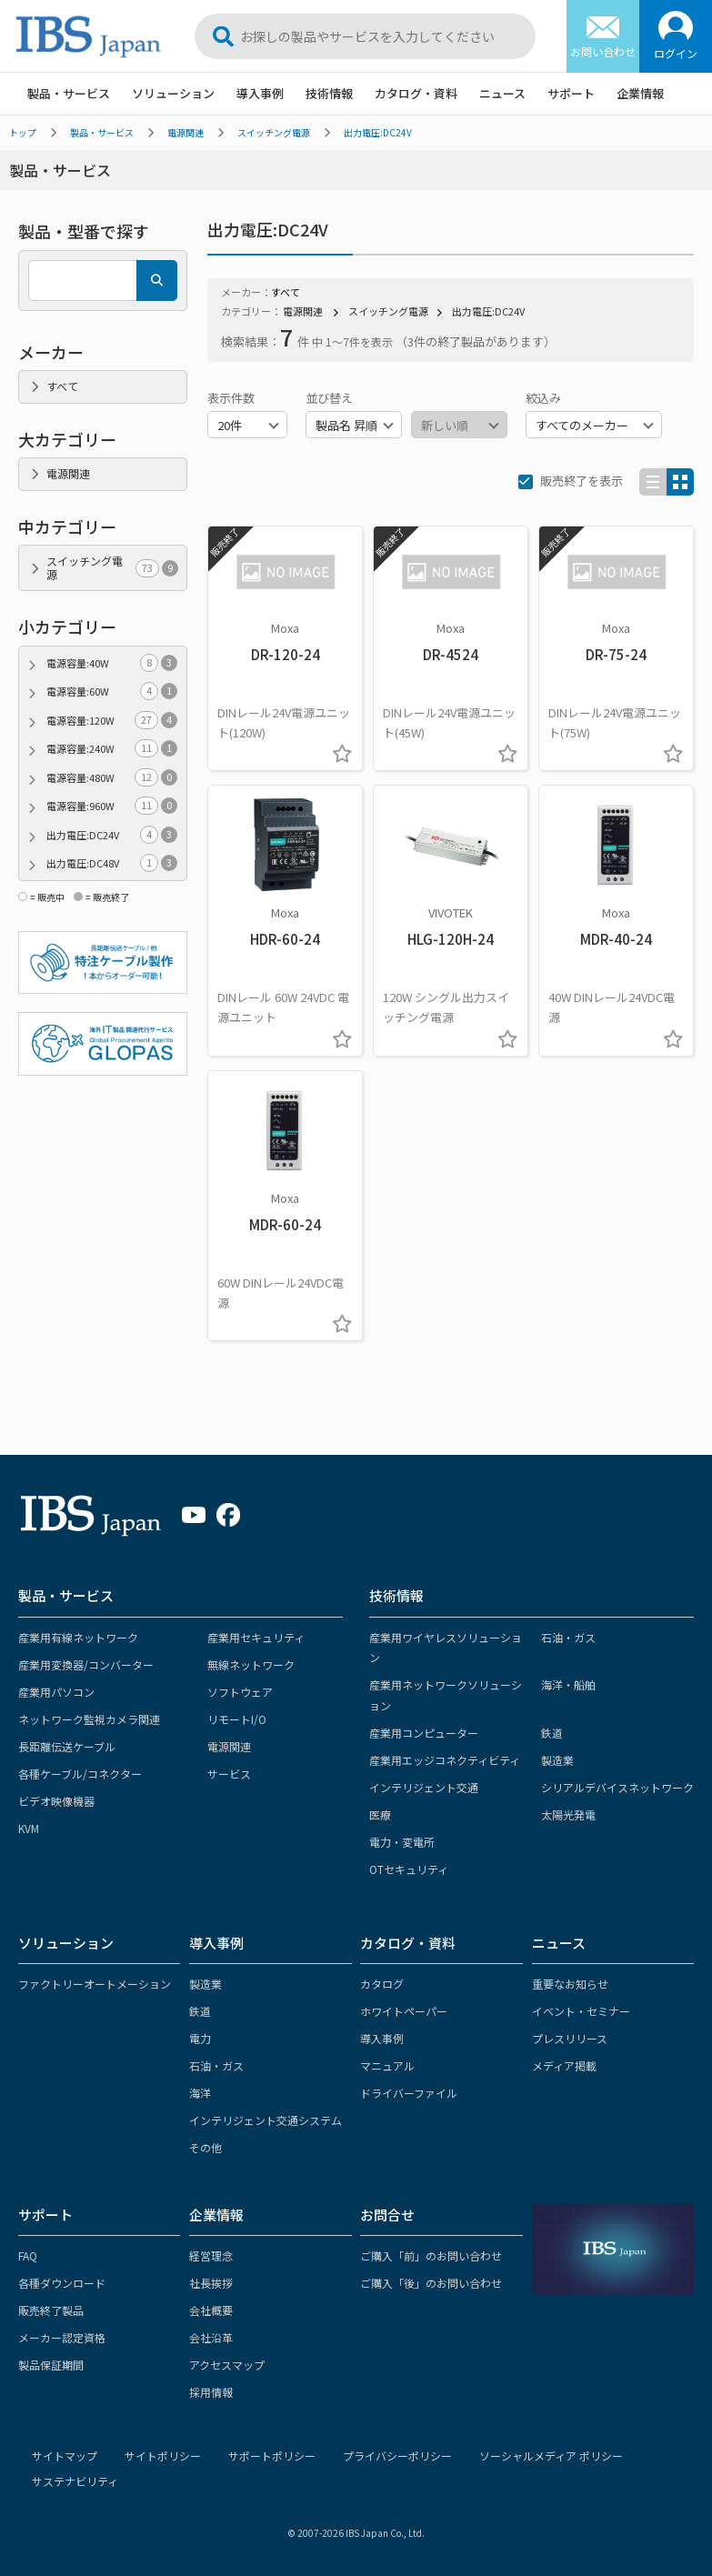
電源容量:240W (111, 749)
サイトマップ (64, 2455)
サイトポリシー (163, 2455)
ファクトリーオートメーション (94, 1983)
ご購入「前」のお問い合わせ (431, 2255)
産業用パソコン (56, 1691)
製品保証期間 (51, 2364)
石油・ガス (568, 1637)
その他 (205, 2147)
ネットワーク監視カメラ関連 (89, 1719)
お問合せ (387, 2214)
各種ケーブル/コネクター (80, 1773)
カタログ (382, 1983)
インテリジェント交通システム (265, 2120)
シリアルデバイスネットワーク (617, 1787)
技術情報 (329, 93)
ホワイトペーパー (403, 2011)
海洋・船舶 (568, 1684)
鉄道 (552, 1732)
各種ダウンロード (61, 2282)
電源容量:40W (111, 663)
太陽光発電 (568, 1814)
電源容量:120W (111, 720)
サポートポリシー (272, 2455)
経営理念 (211, 2255)
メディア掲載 (564, 2065)
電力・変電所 (402, 1841)
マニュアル (387, 2065)
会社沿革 (211, 2337)
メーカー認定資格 (61, 2337)
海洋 (200, 2092)
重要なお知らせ (570, 1983)
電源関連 (185, 132)
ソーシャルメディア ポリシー (551, 2455)
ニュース (502, 93)
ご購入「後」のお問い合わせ (431, 2282)
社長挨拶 (211, 2282)
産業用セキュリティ (256, 1637)
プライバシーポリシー (397, 2455)
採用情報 (211, 2392)
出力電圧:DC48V (111, 863)
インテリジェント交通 (423, 1787)
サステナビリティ (75, 2481)
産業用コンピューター (423, 1732)
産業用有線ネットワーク (78, 1637)
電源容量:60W (111, 691)
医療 (380, 1814)
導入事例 (260, 93)
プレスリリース (569, 2038)
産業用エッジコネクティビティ (444, 1760)
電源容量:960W (111, 806)
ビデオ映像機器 (56, 1801)
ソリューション (173, 93)
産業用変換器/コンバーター (86, 1664)
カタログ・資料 (416, 93)
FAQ (27, 2255)
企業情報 (640, 93)
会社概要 (211, 2310)
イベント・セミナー (581, 2011)
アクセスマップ (227, 2364)
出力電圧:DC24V (378, 132)
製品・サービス (68, 93)
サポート (571, 93)
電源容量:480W (111, 778)
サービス (229, 1773)
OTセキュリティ (408, 1869)
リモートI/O (236, 1719)
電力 (200, 2038)
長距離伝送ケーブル (66, 1746)
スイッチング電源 (273, 132)
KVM (28, 1828)
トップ (22, 132)
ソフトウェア (240, 1691)
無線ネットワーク (251, 1664)
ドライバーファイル (408, 2092)
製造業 (557, 1760)
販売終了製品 (51, 2310)
